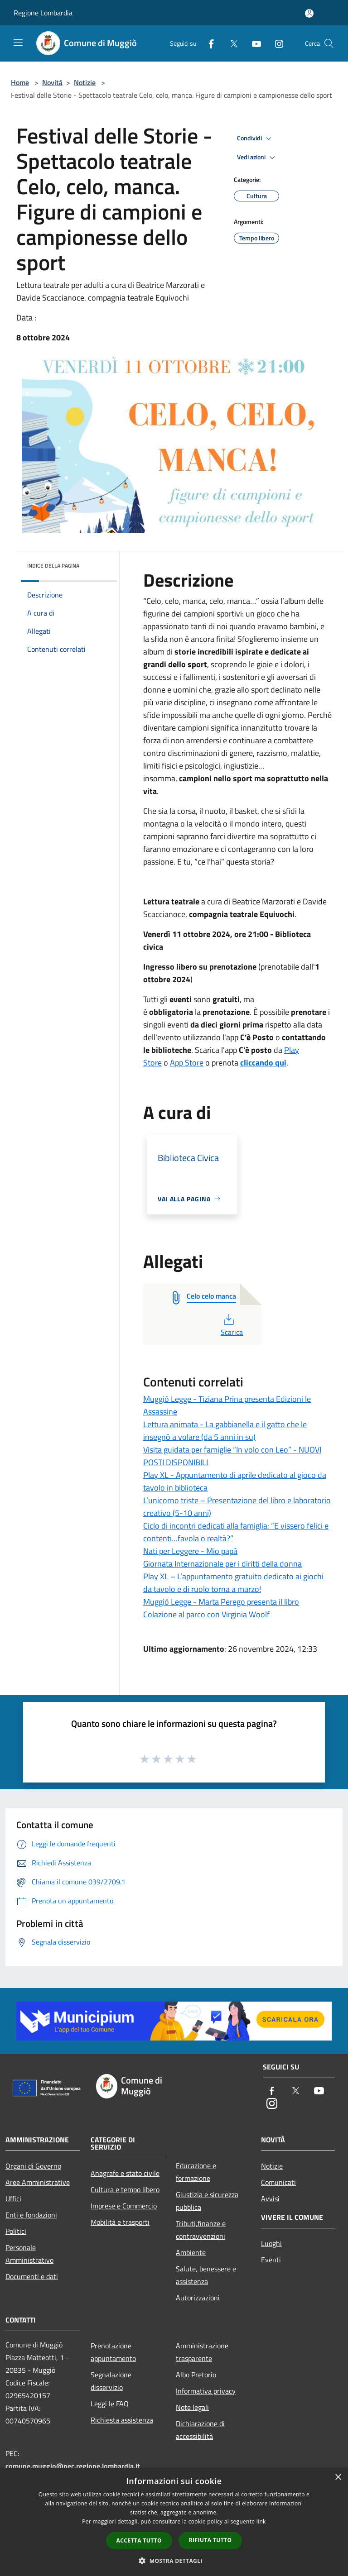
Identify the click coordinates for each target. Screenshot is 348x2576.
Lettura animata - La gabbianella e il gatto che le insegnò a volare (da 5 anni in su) (225, 1430)
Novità (52, 82)
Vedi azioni (257, 157)
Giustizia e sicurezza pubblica (207, 2201)
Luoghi (271, 2243)
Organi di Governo (33, 2165)
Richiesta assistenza (122, 2419)
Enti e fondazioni (31, 2214)
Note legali (192, 2407)
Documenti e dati (31, 2276)
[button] (174, 2560)
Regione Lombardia (43, 12)
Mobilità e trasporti (120, 2222)
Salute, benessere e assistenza (206, 2275)
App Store (186, 1062)
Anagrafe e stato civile (125, 2173)
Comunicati (278, 2182)
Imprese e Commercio (124, 2205)
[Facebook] (207, 43)
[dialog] (174, 2522)
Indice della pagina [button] (53, 565)
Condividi (255, 138)
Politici (15, 2231)
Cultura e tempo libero (125, 2189)
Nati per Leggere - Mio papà (190, 1551)
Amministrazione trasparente (202, 2352)
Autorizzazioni (198, 2297)
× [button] (337, 2477)
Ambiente (191, 2252)
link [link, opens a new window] (261, 2521)
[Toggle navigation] (18, 42)
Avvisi (270, 2198)
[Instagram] (275, 43)
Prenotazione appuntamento (113, 2352)
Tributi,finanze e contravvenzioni (201, 2229)
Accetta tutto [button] (139, 2540)
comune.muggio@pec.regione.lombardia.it (72, 2466)
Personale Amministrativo (29, 2253)
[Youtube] (253, 43)
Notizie (85, 82)
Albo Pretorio (196, 2374)
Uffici (13, 2198)
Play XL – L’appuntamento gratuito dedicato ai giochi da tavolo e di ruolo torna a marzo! (233, 1582)
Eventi (271, 2259)
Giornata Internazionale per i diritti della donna (222, 1564)
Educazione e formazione (196, 2172)
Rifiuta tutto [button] (210, 2540)
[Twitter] (230, 43)
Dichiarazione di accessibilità (200, 2430)
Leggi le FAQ (110, 2403)
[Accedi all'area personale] (309, 13)
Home (20, 82)
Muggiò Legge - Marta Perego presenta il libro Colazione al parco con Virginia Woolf (221, 1608)
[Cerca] (329, 43)
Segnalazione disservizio (111, 2381)
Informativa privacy (206, 2390)
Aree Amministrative (37, 2182)
